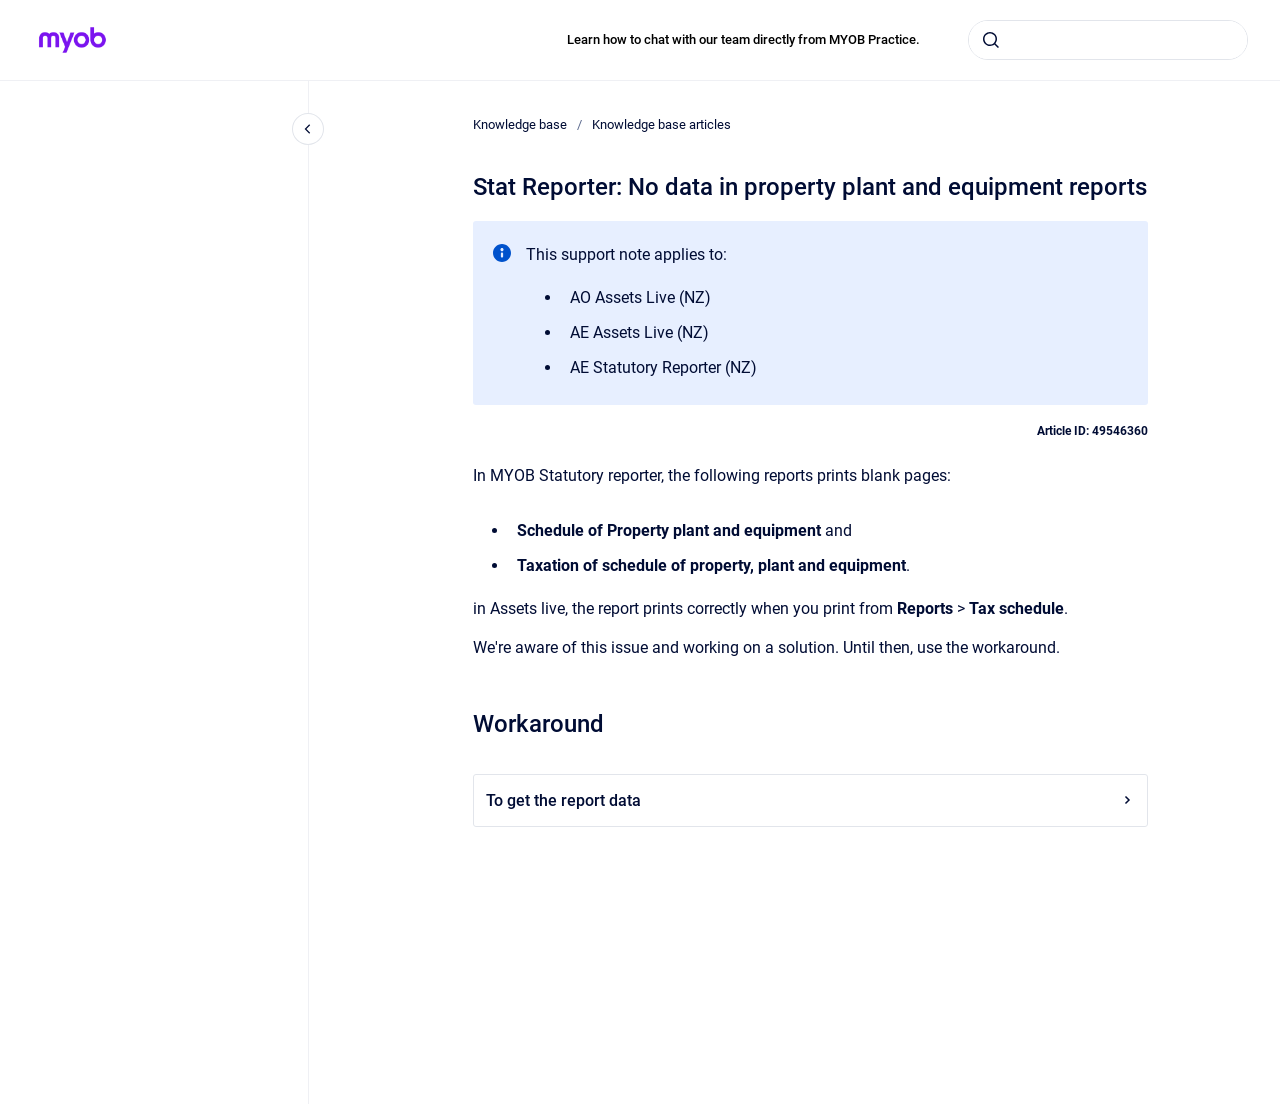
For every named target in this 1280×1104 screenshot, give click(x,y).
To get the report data (810, 800)
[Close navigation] (308, 129)
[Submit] (991, 40)
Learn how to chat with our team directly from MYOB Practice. (743, 39)
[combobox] (1108, 40)
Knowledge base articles (661, 124)
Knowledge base (520, 124)
